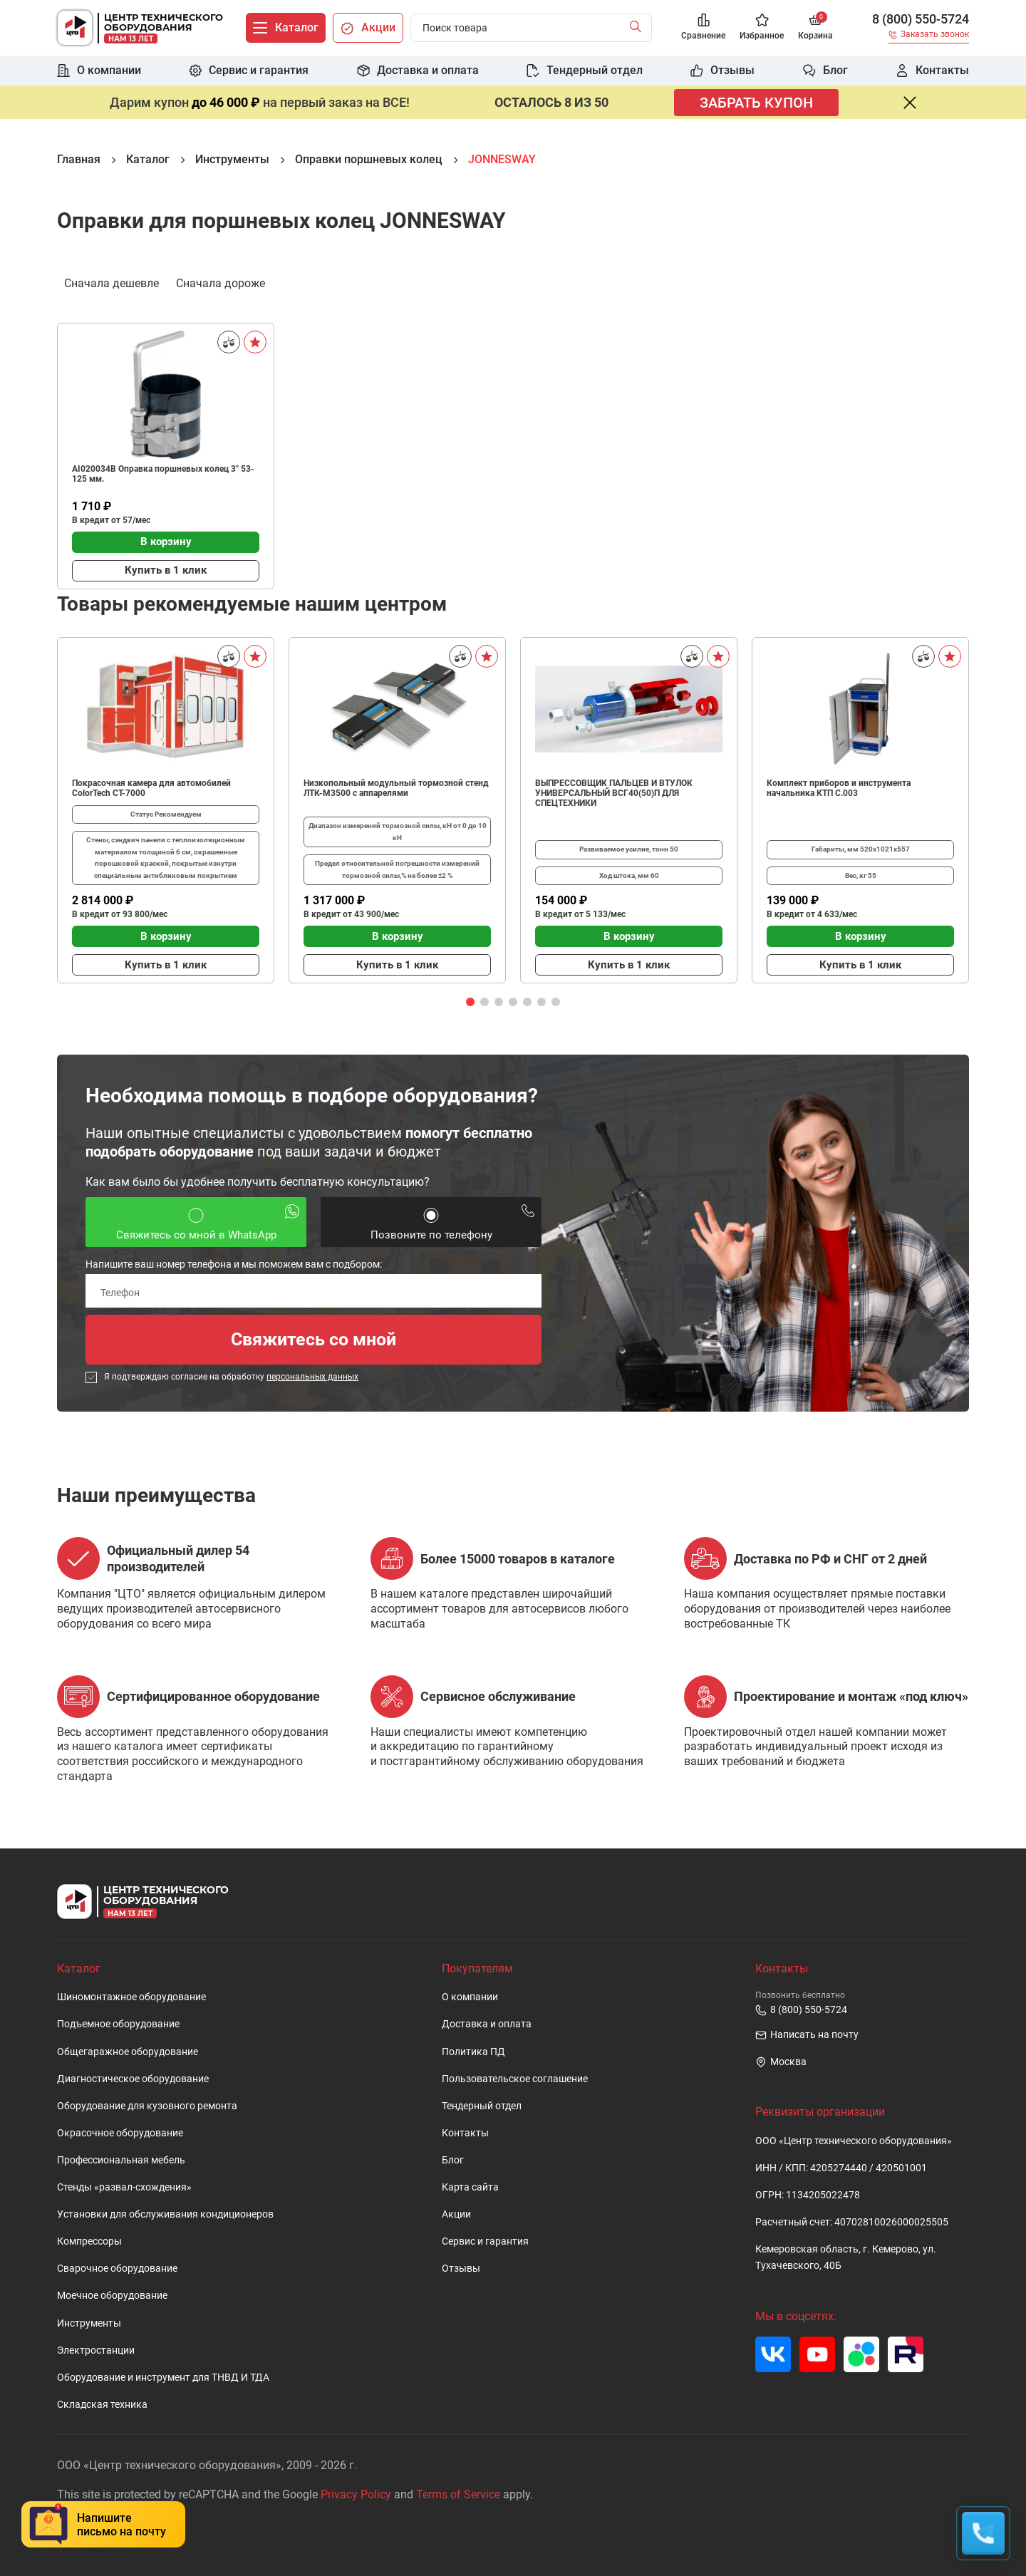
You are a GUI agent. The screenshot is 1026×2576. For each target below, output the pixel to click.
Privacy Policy (356, 2494)
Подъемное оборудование (118, 2024)
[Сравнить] (228, 342)
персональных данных (312, 1377)
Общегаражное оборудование (127, 2052)
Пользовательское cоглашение (515, 2079)
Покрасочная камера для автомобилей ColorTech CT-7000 (151, 788)
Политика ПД (473, 2052)
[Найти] (639, 28)
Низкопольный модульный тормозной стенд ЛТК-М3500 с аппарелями (396, 788)
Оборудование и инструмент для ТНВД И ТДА (163, 2377)
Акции (456, 2214)
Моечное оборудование (112, 2295)
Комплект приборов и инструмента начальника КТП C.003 (839, 788)
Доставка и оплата (487, 2024)
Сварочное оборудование (117, 2268)
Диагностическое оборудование (133, 2079)
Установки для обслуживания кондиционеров (165, 2214)
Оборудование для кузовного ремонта (147, 2106)
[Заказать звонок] (928, 36)
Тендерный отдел (482, 2106)
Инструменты (89, 2323)
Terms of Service (458, 2494)
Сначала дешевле (111, 282)
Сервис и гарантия (485, 2241)
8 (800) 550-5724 (920, 19)
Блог (453, 2160)
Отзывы (461, 2268)
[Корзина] (815, 28)
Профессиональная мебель (121, 2160)
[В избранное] (255, 342)
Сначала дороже (220, 282)
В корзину (166, 541)
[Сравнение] (703, 28)
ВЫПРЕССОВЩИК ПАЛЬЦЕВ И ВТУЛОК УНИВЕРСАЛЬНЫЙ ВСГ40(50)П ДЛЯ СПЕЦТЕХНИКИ (614, 793)
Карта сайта (470, 2187)
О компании (470, 1997)
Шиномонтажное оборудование (131, 1997)
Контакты (465, 2133)
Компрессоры (89, 2241)
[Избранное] (762, 28)
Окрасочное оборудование (120, 2133)
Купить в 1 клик (166, 570)
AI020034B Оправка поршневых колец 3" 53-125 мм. (163, 474)
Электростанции (96, 2350)
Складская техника (102, 2404)
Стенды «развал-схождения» (124, 2187)
